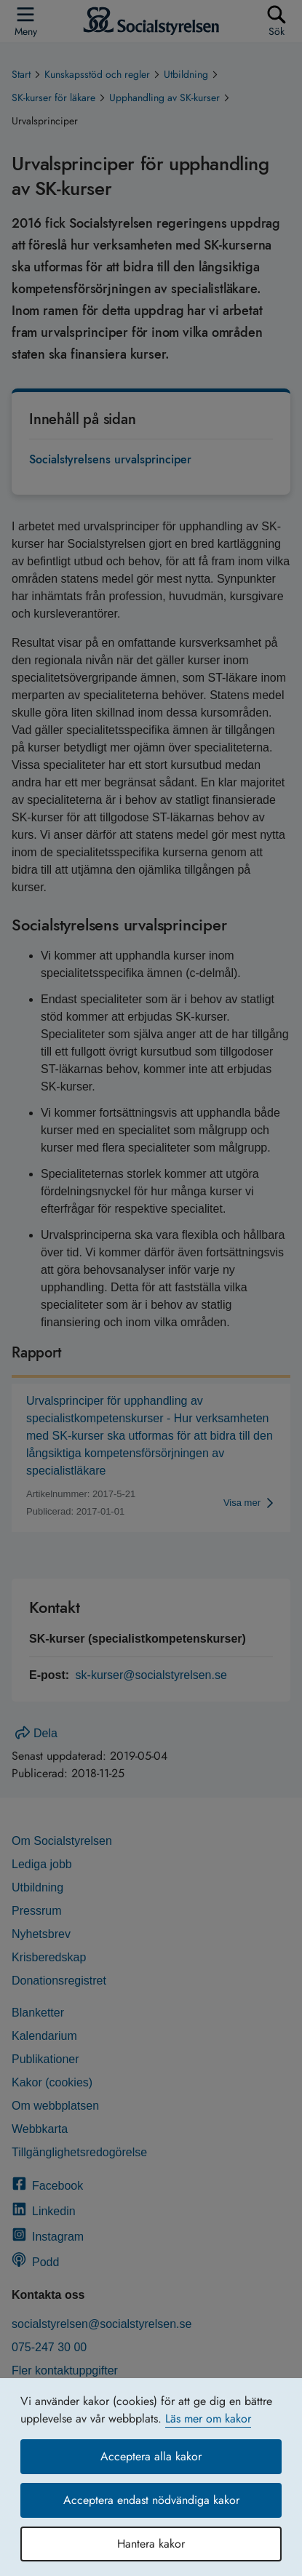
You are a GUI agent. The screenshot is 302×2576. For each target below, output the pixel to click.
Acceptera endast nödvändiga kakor (151, 2500)
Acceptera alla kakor (151, 2456)
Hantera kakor (151, 2543)
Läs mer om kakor (208, 2418)
